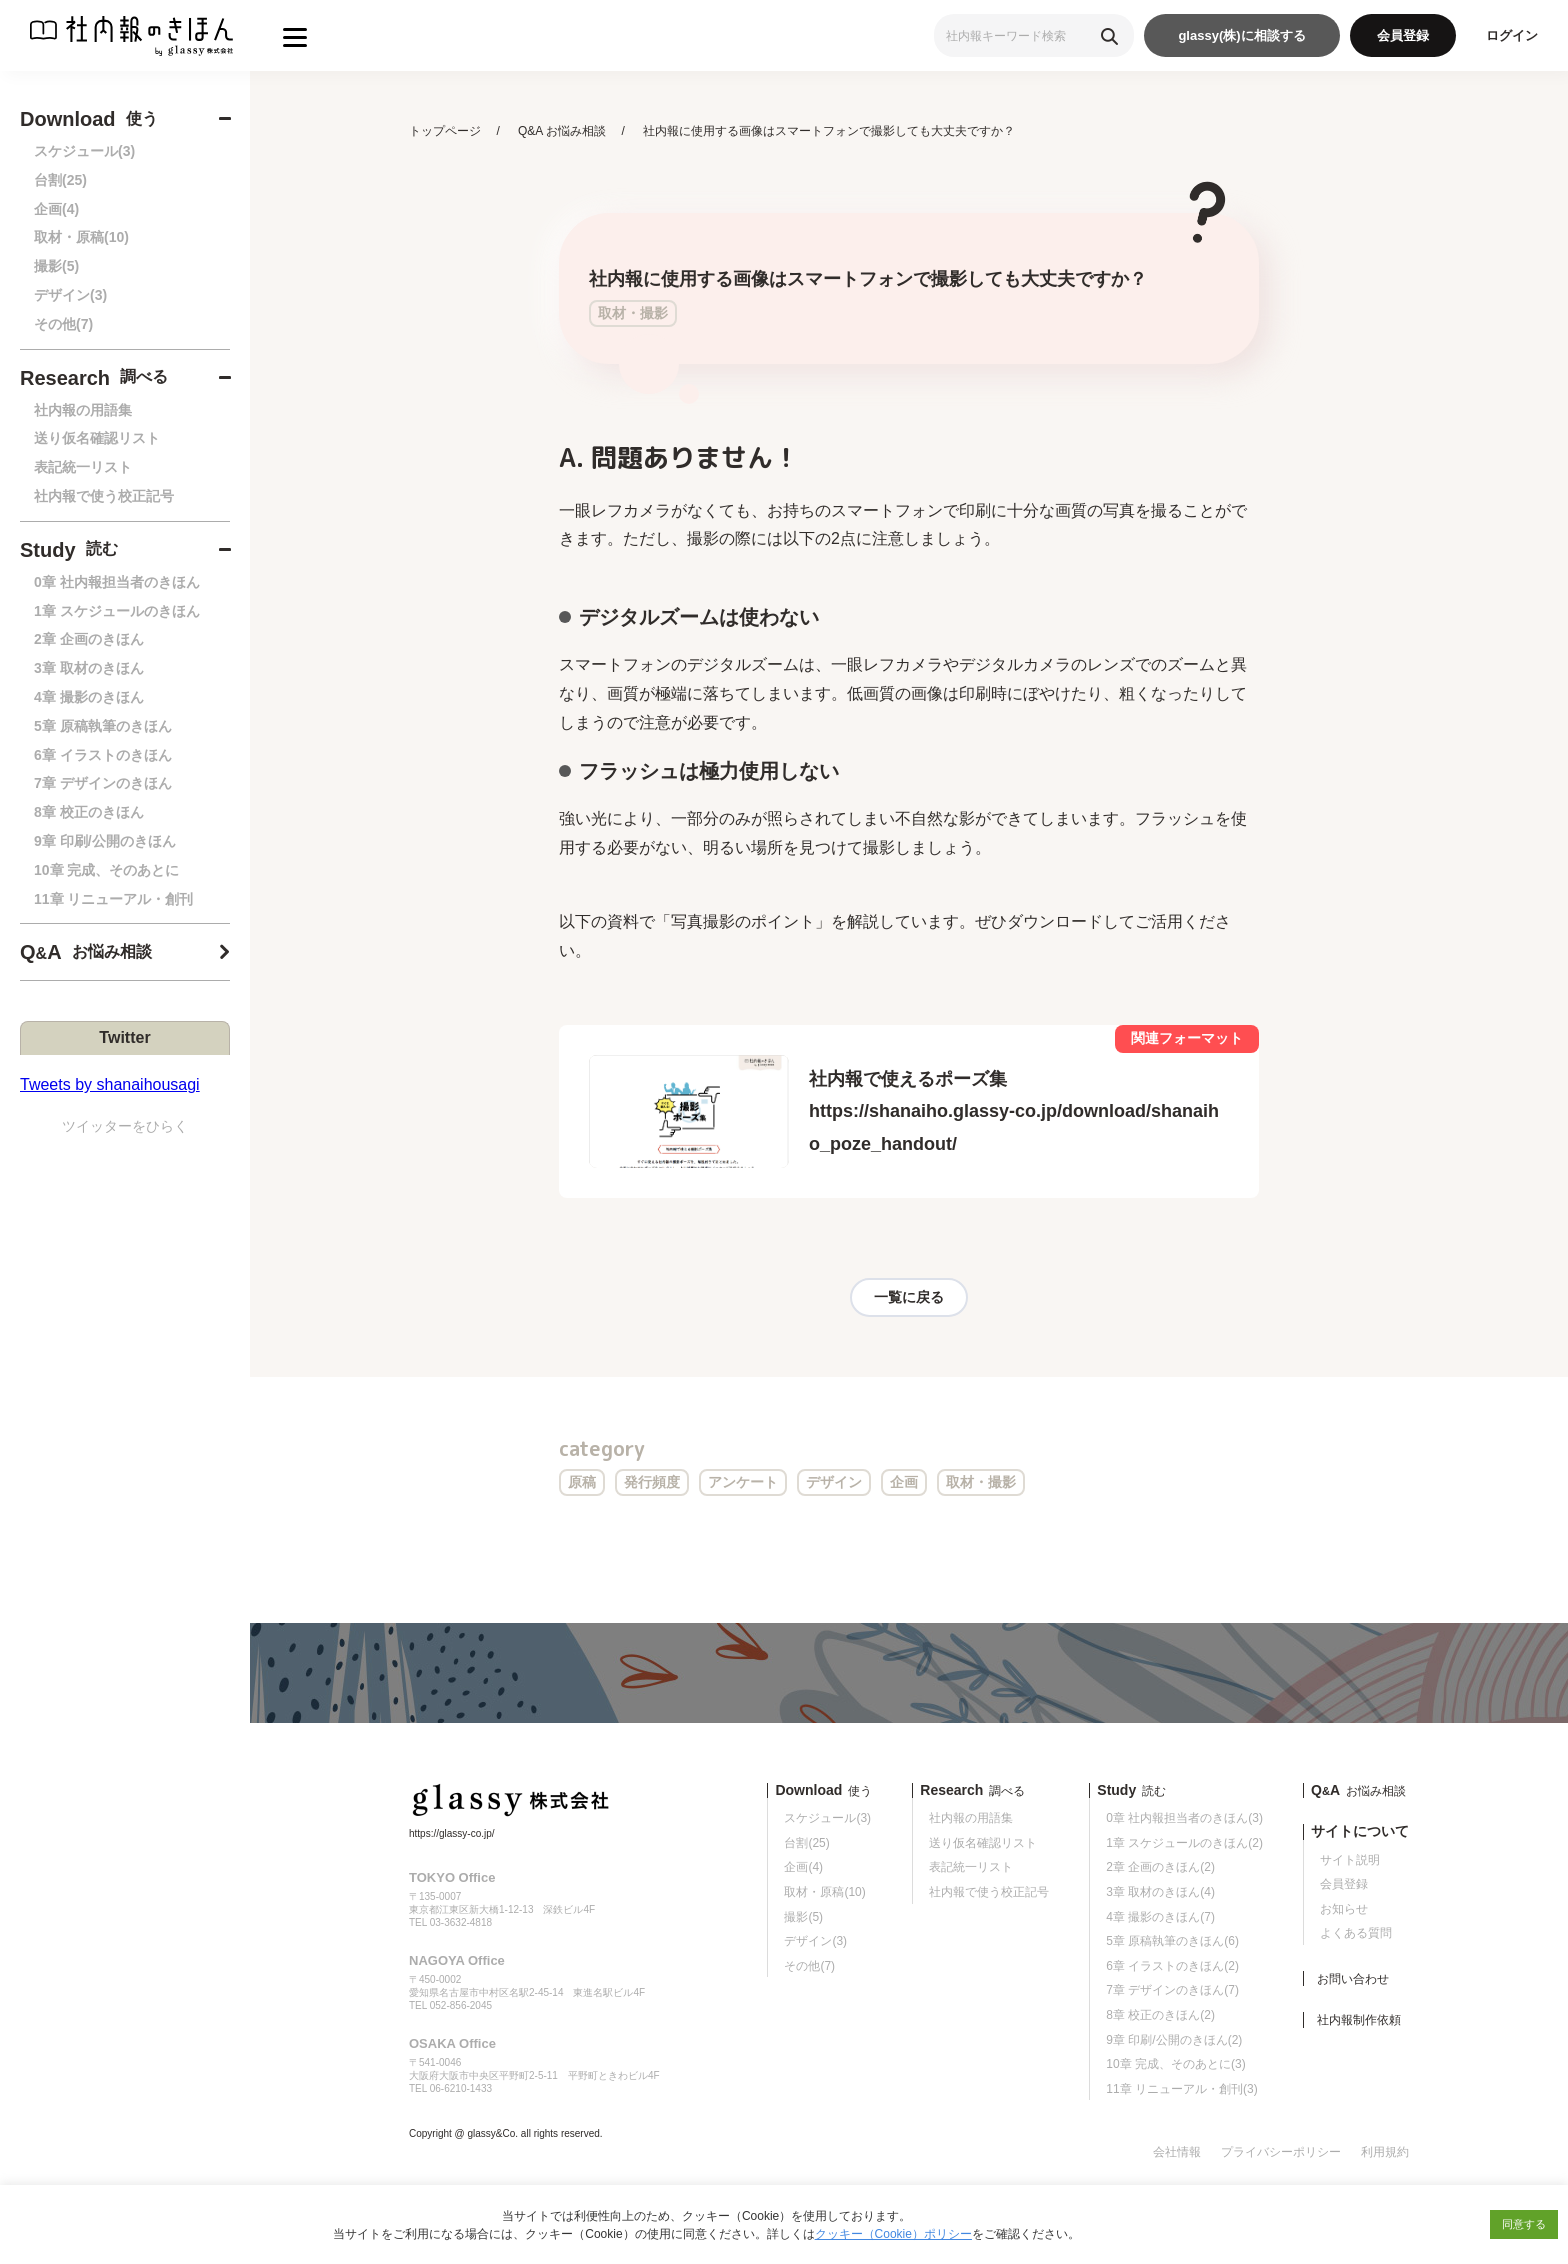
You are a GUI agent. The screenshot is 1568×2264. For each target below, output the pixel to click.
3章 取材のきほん (89, 668)
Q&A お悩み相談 (562, 131)
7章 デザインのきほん (103, 783)
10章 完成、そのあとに (106, 870)
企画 (904, 1482)
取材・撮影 (981, 1482)
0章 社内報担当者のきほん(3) (1184, 1818)
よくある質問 (1356, 1933)
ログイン (1512, 35)
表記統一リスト (83, 467)
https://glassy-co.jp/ (452, 1833)
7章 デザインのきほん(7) (1172, 1990)
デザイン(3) (70, 295)
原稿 (582, 1482)
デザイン (834, 1482)
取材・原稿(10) (81, 237)
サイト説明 (1350, 1860)
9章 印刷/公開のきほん (105, 841)
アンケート (743, 1482)
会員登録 (1403, 35)
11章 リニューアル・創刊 (113, 899)
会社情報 (1177, 2152)
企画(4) (56, 209)
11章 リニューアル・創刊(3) (1181, 2089)
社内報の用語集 (83, 410)
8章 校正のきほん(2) (1160, 2015)
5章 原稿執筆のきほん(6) (1172, 1941)
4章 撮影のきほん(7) (1160, 1917)
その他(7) (63, 324)
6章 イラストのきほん (103, 755)
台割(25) (60, 180)
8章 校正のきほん (89, 812)
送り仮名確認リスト (97, 438)
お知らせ (1344, 1909)
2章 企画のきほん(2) (1160, 1867)
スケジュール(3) (84, 151)
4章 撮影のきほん (89, 697)
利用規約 (1385, 2152)
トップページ (445, 131)
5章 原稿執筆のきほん (103, 726)
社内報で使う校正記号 (104, 496)
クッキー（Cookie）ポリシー (893, 2234)
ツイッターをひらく (125, 1126)
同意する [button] (1524, 2224)
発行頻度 (652, 1482)
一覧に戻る (909, 1297)
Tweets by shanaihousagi (110, 1084)
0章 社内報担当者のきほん (117, 582)
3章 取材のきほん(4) (1160, 1892)
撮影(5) (56, 266)
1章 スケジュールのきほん (117, 611)
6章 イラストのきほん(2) (1172, 1966)
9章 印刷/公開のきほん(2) (1174, 2040)
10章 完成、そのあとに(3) (1175, 2064)
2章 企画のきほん (89, 639)
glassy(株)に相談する (1241, 35)
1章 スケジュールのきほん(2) (1184, 1843)
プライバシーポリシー (1281, 2152)
